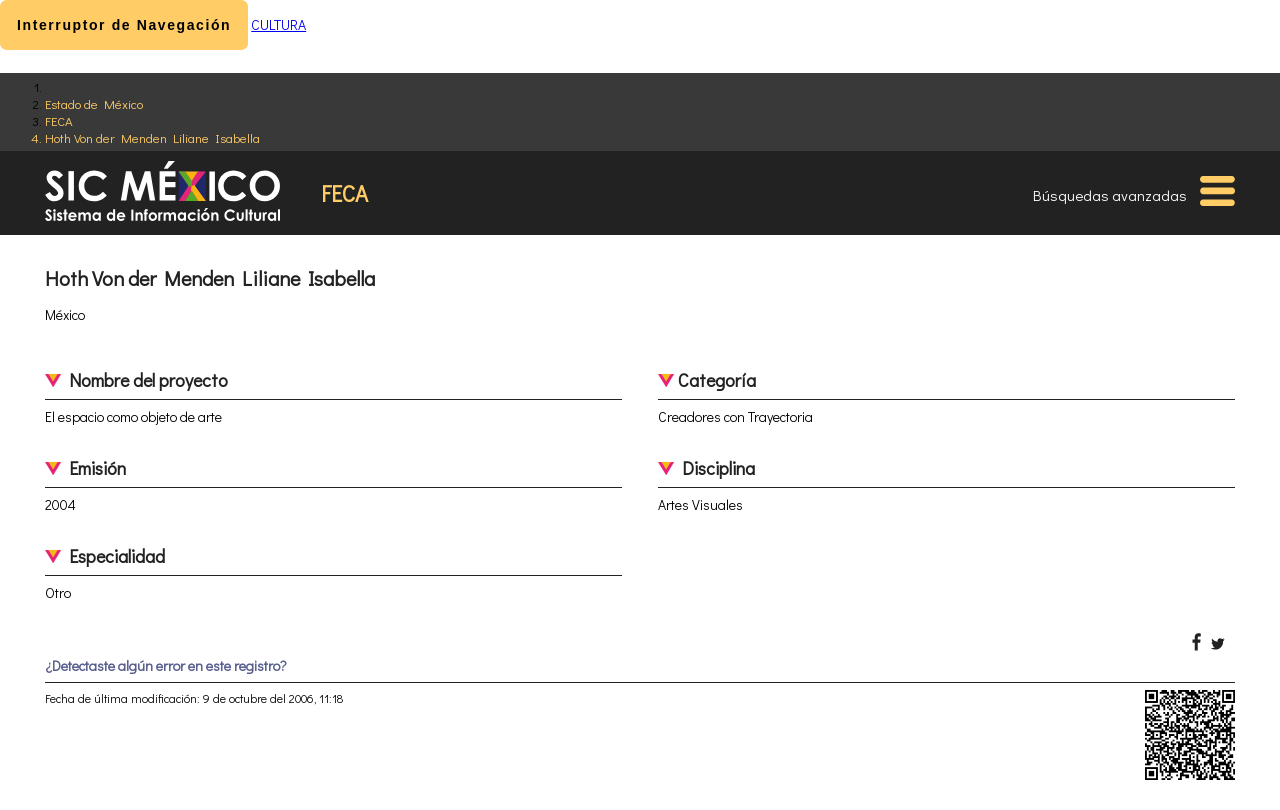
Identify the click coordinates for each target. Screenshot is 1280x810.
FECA (59, 120)
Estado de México (94, 103)
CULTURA (278, 24)
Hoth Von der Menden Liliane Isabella (152, 137)
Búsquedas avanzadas (1110, 195)
